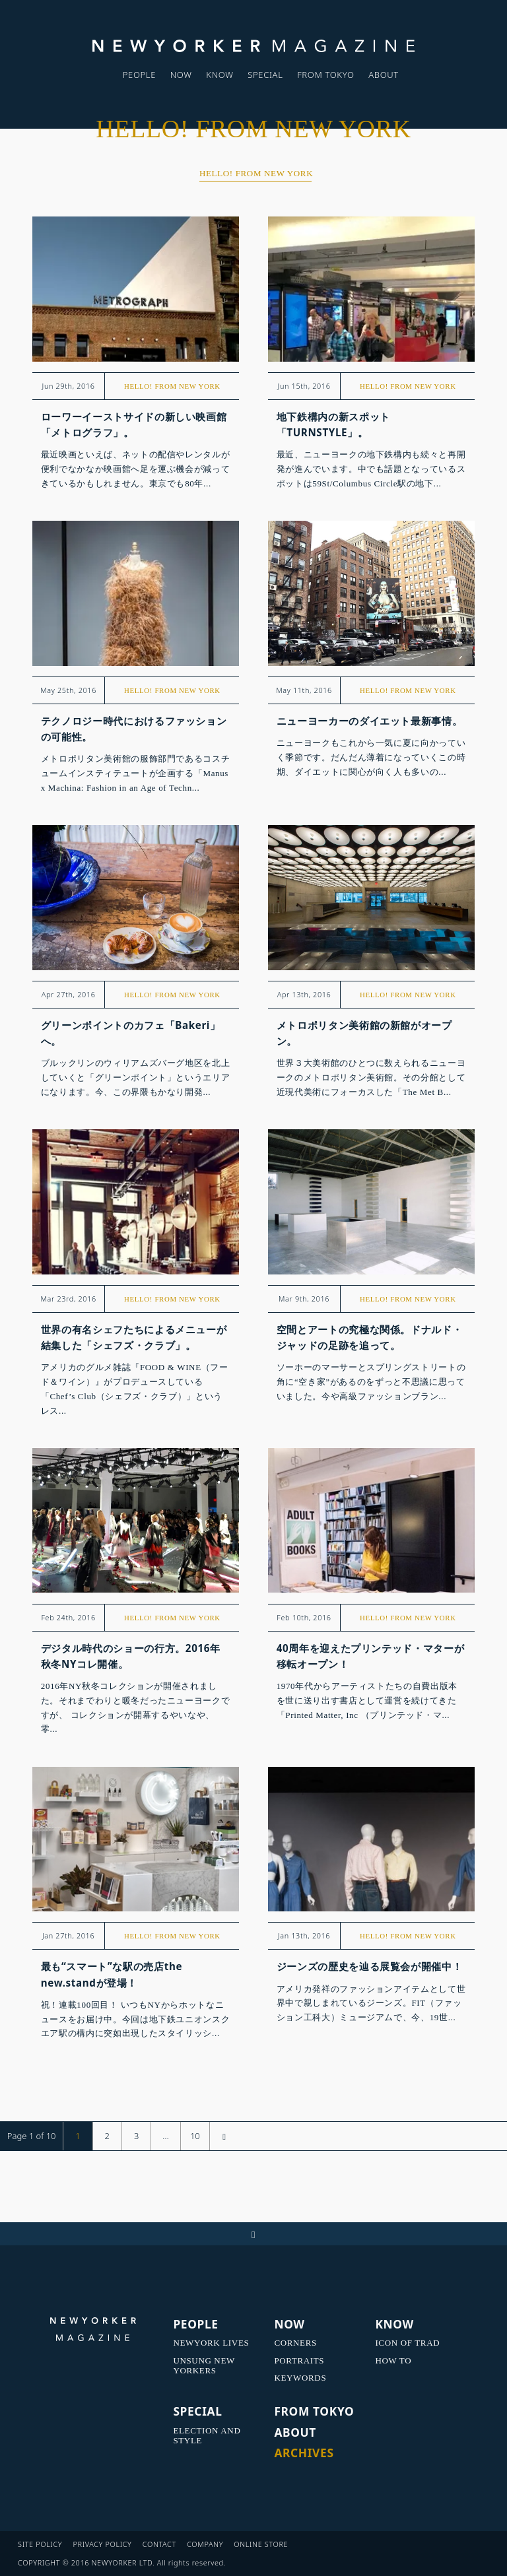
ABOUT (383, 75)
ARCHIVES (303, 2452)
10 (195, 2136)
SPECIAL (265, 75)
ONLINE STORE (261, 2544)
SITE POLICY (40, 2544)
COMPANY (205, 2544)
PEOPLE (139, 75)
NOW (181, 75)
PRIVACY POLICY (102, 2544)
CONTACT (159, 2544)
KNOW (219, 75)
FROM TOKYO (325, 75)
